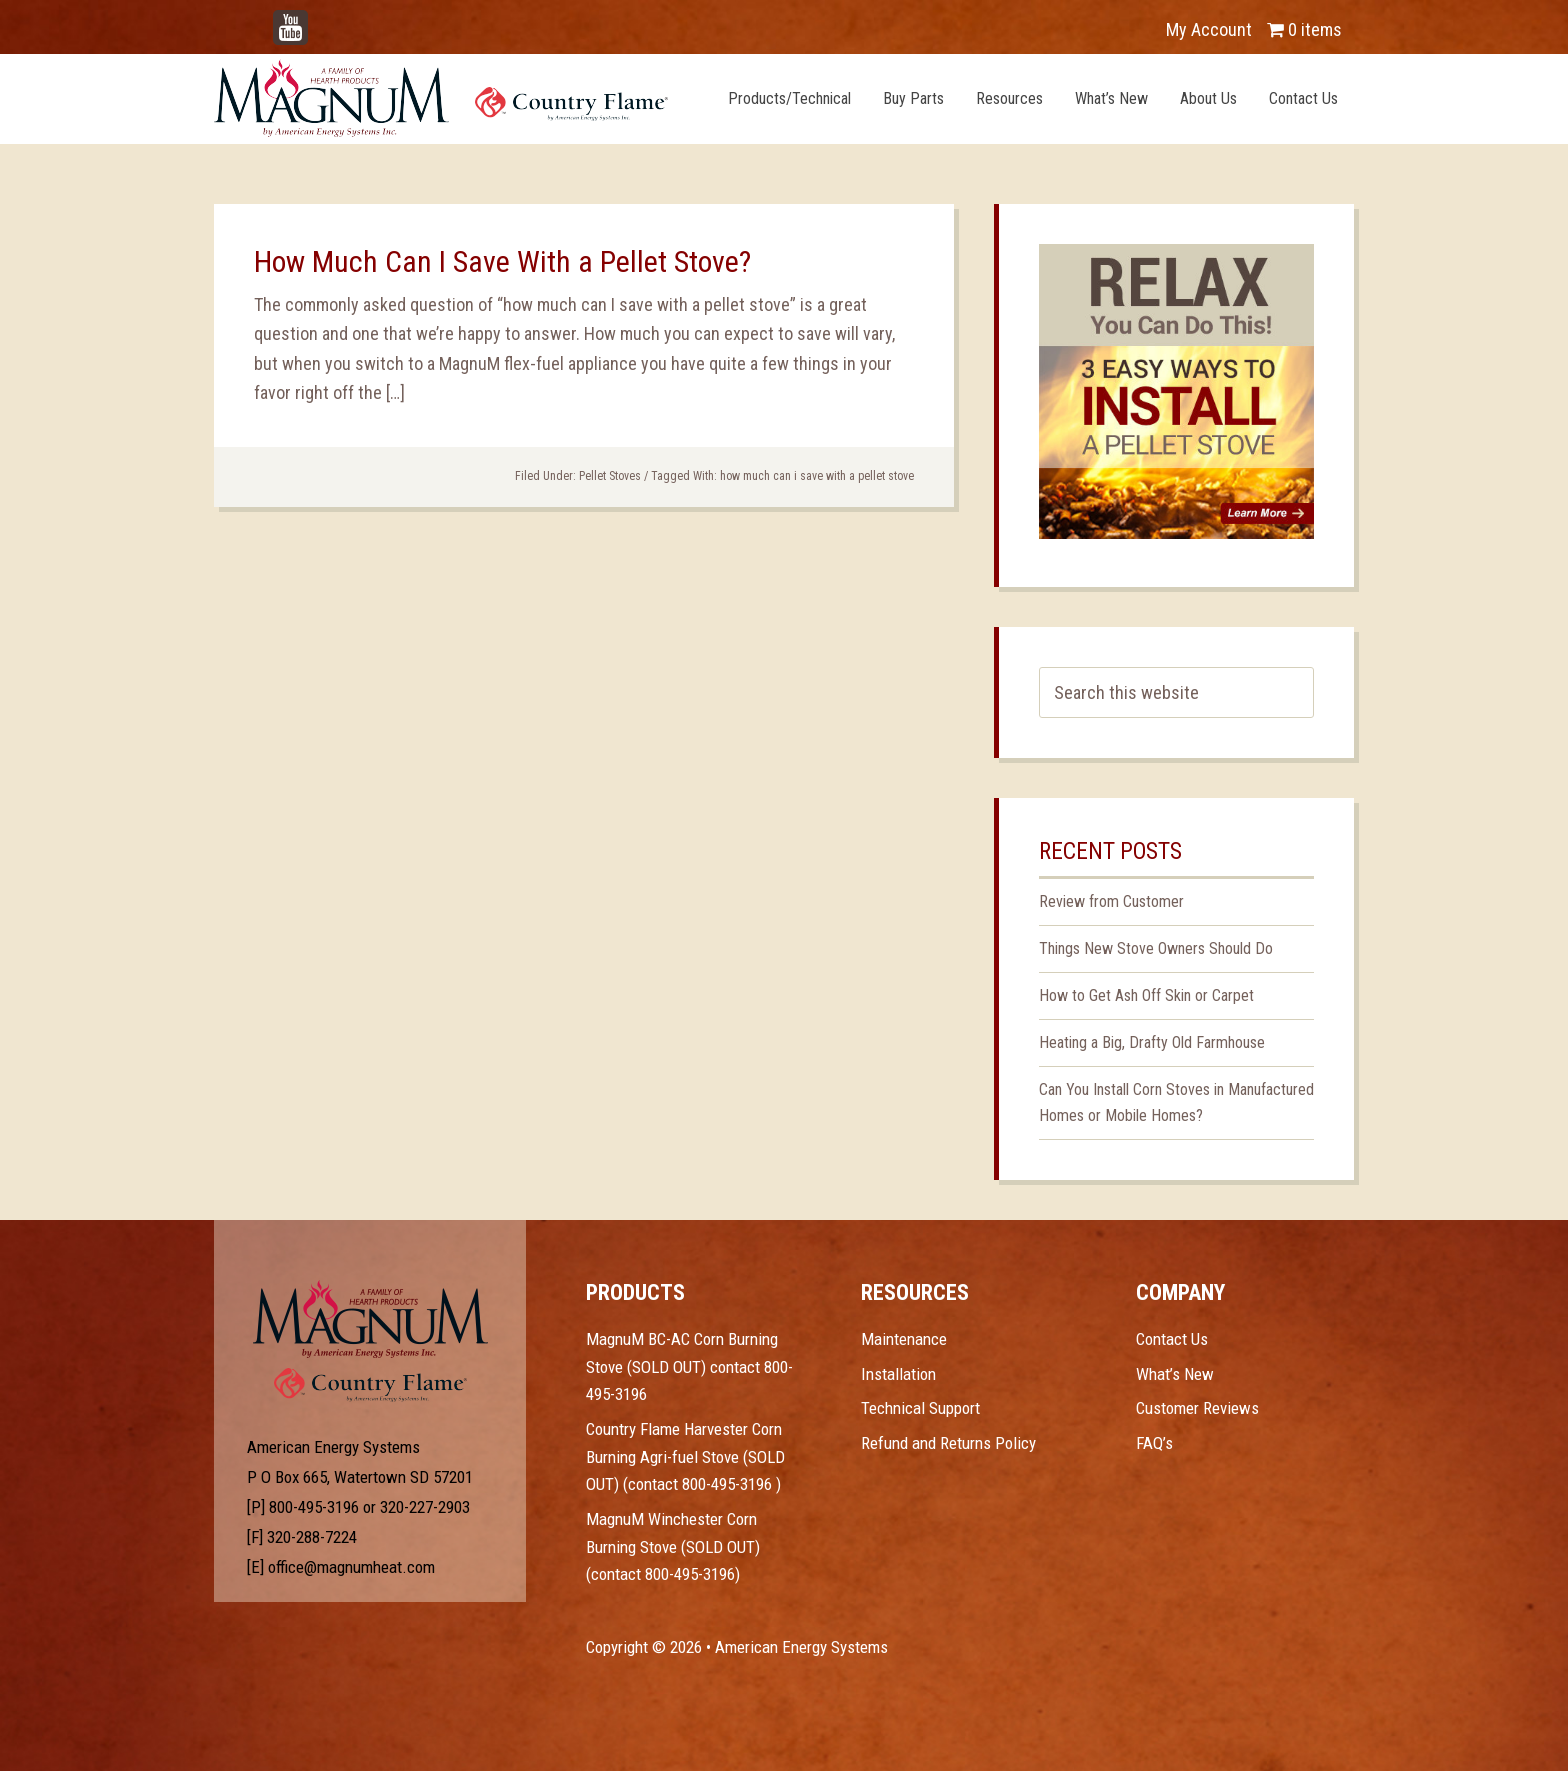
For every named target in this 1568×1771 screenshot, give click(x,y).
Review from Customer (1111, 901)
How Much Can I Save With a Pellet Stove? (502, 261)
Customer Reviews (1197, 1408)
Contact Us (1172, 1339)
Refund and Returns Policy (948, 1443)
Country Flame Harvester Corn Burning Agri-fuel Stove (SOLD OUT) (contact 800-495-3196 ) (685, 1456)
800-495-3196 (314, 1507)
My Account (1209, 29)
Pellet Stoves (610, 476)
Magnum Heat (441, 98)
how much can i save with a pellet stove (817, 476)
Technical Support (920, 1408)
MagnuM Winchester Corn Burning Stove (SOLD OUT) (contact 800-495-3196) (673, 1546)
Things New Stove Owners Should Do (1156, 948)
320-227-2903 (425, 1507)
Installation (898, 1374)
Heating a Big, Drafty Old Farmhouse (1152, 1042)
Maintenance (904, 1339)
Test (370, 1319)
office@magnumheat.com (351, 1567)
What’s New (1175, 1374)
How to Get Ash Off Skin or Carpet (1146, 995)
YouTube (320, 19)
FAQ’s (1154, 1443)
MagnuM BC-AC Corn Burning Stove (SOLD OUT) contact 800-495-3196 (689, 1366)
